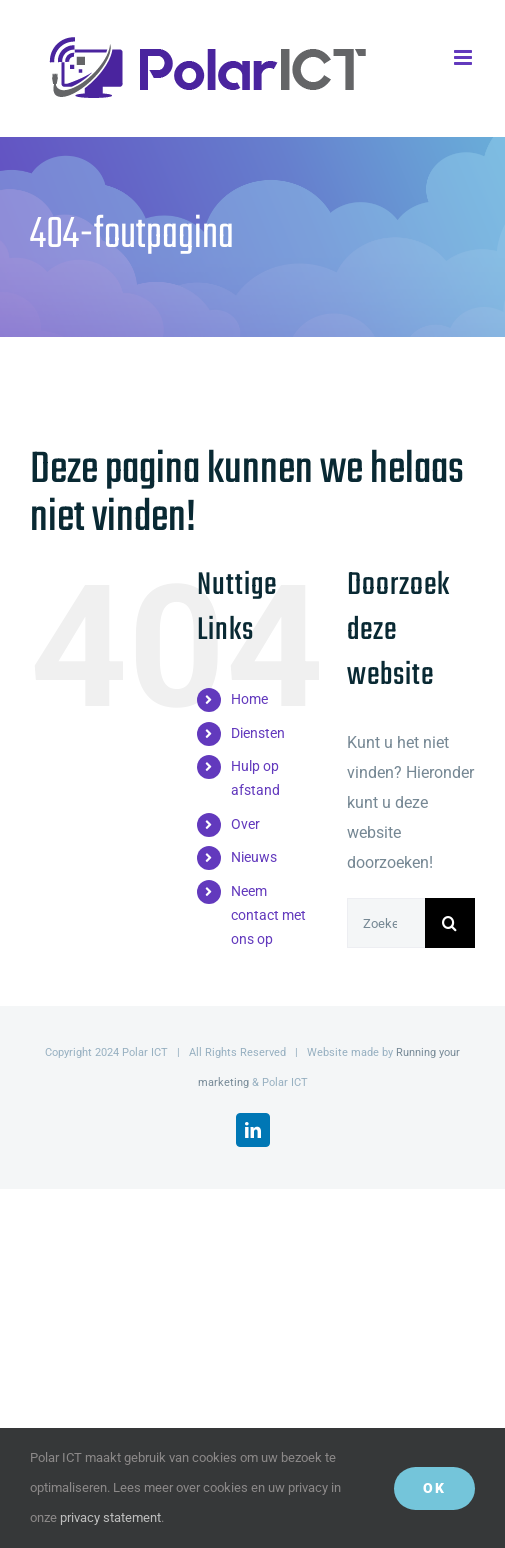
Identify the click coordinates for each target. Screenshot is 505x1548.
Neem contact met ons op (268, 915)
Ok (434, 1488)
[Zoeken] (450, 923)
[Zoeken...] (386, 923)
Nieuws (254, 857)
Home (249, 699)
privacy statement (110, 1517)
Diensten (258, 733)
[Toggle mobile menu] (464, 57)
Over (245, 824)
